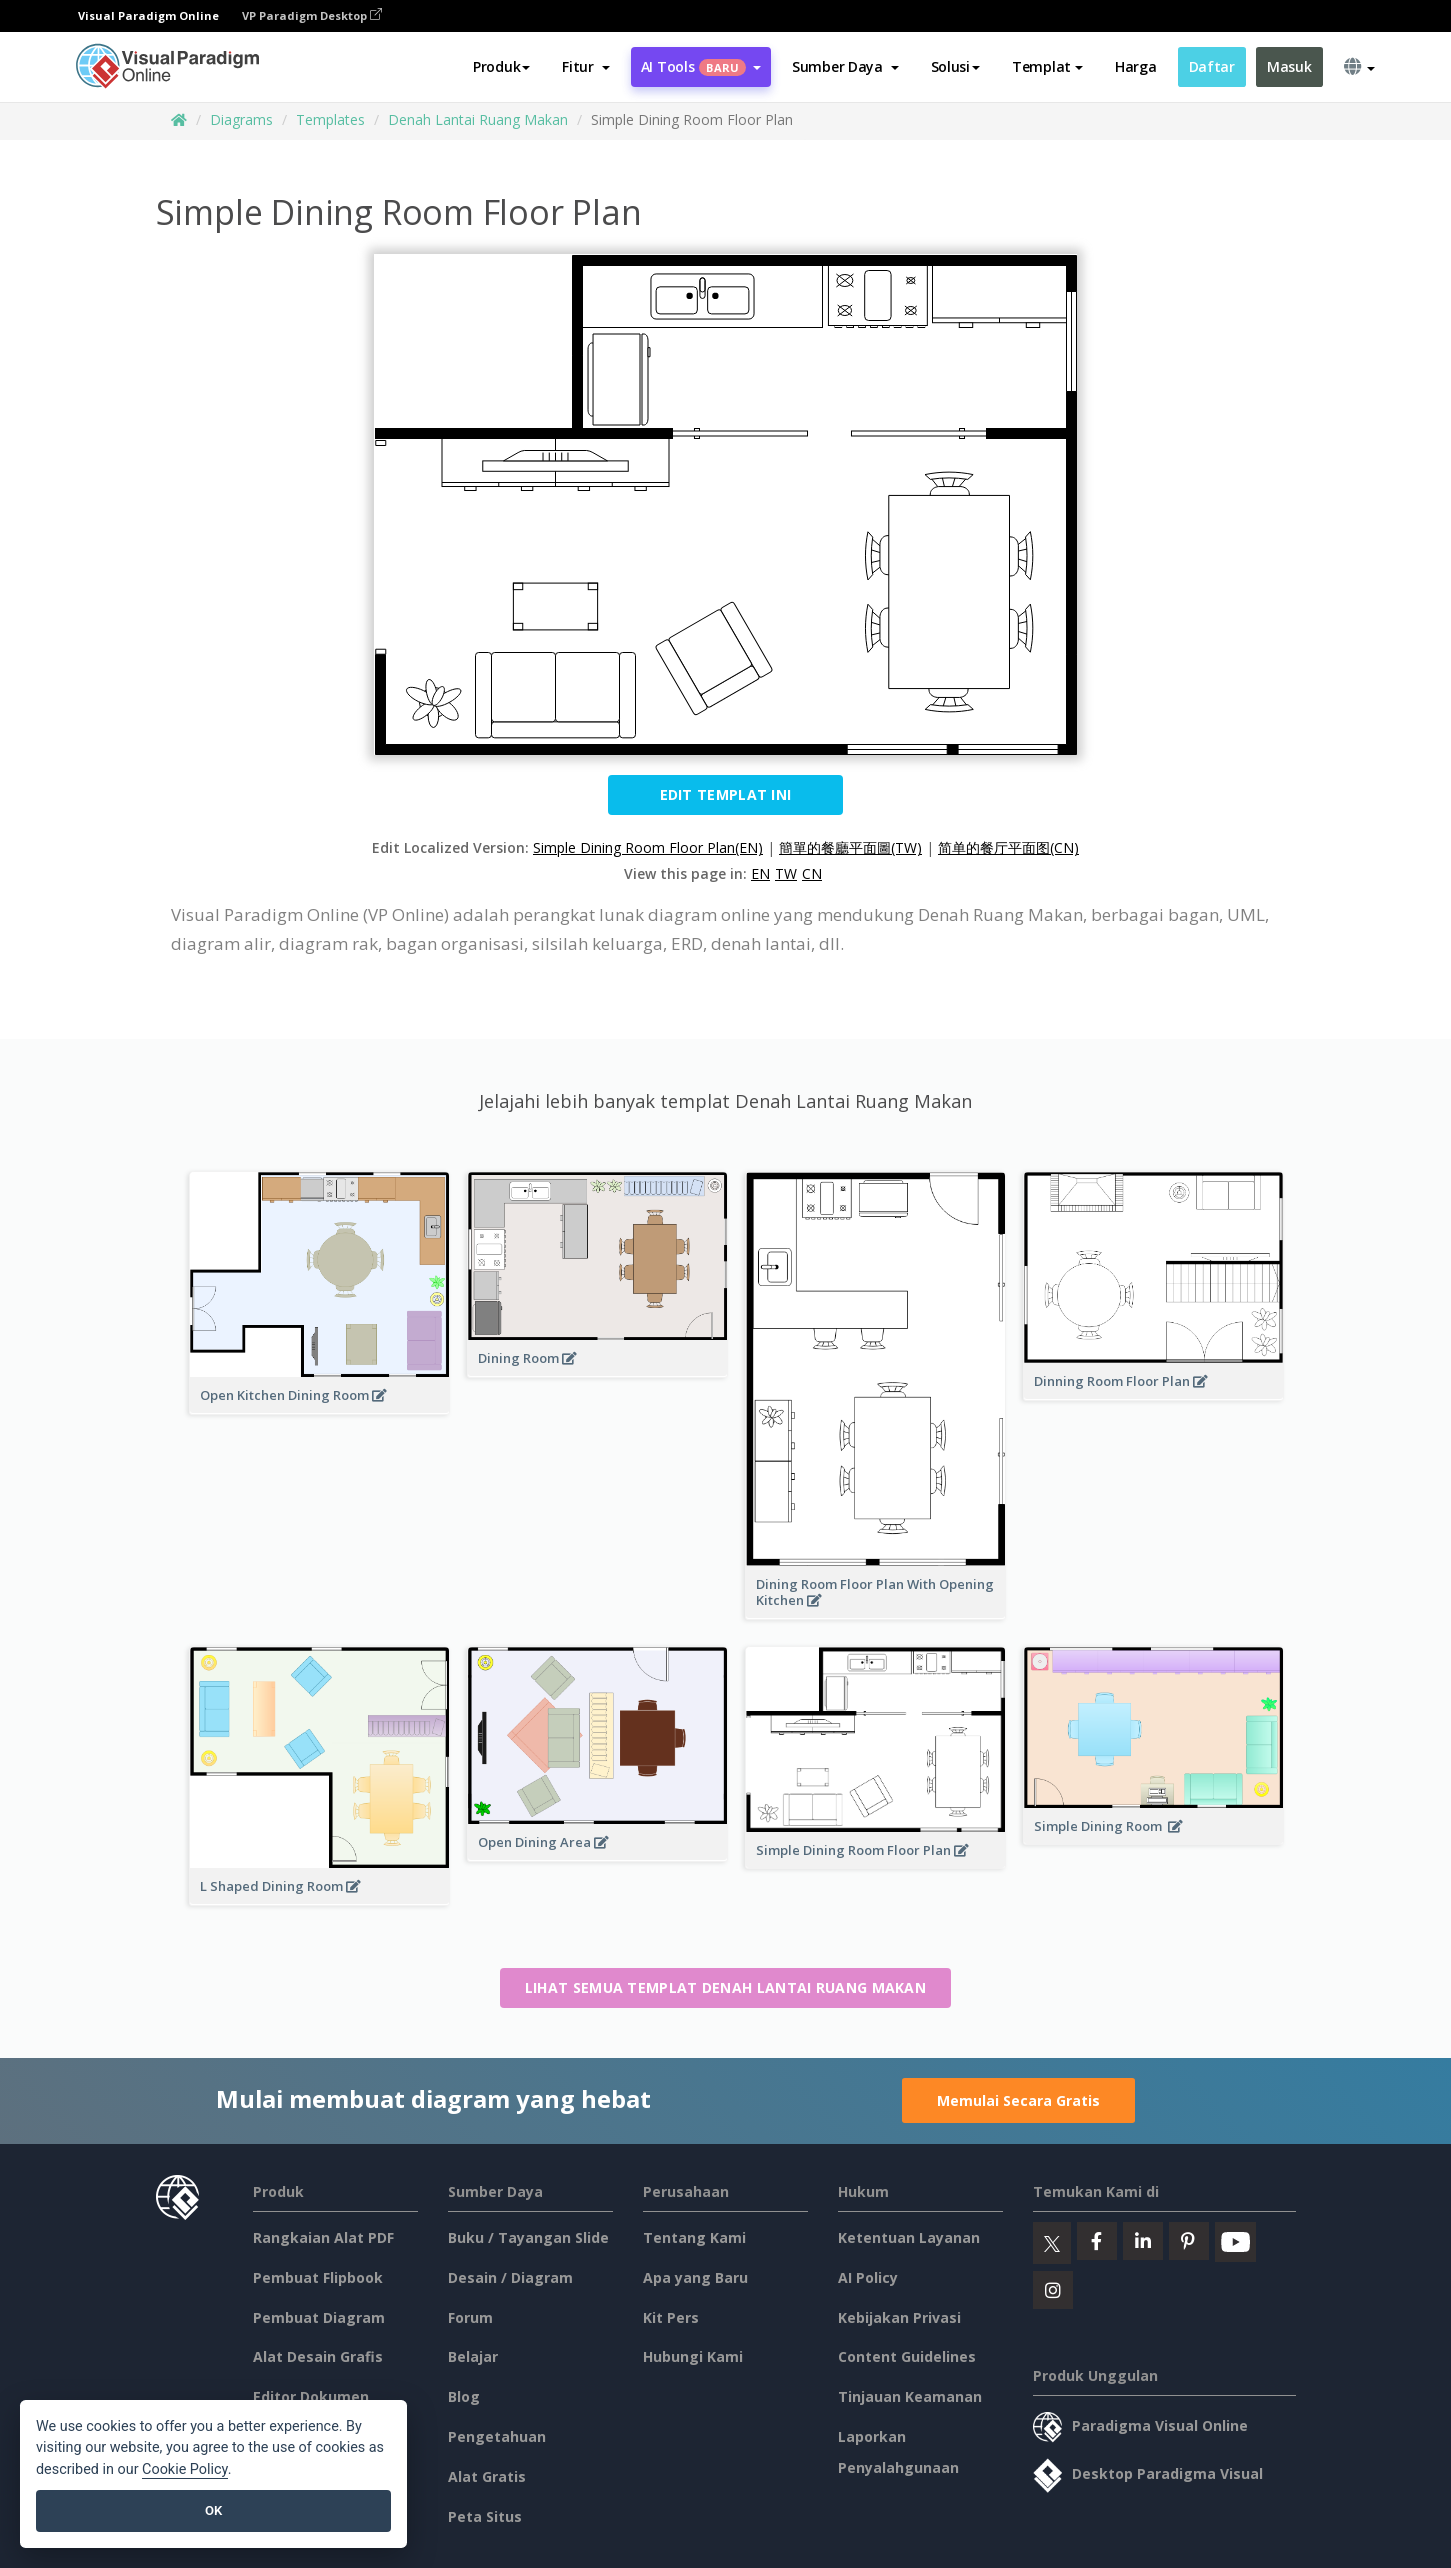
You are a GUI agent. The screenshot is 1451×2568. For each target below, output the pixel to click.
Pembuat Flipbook (318, 2277)
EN (760, 873)
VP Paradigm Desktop (312, 15)
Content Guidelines (907, 2356)
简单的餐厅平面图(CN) (1008, 847)
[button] (585, 67)
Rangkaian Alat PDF (323, 2237)
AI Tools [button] (701, 66)
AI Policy (868, 2277)
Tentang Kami (694, 2237)
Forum (470, 2317)
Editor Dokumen (311, 2396)
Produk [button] (501, 66)
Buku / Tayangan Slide (528, 2237)
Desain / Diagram (510, 2277)
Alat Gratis (487, 2476)
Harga (1136, 66)
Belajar (473, 2356)
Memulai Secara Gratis (1018, 2100)
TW (786, 873)
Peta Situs (485, 2516)
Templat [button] (1047, 66)
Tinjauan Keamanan (910, 2396)
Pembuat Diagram (319, 2317)
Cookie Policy (185, 2469)
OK (213, 2510)
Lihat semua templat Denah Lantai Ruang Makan (725, 1987)
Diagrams (241, 119)
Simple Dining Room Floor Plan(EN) (648, 847)
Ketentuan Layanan (909, 2237)
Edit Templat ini (726, 794)
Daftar (1212, 66)
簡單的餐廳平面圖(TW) (850, 847)
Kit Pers (671, 2317)
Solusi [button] (955, 66)
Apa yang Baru (695, 2277)
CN (812, 873)
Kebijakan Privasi (899, 2317)
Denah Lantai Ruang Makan (478, 119)
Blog (464, 2396)
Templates (330, 119)
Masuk (1289, 66)
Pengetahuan (497, 2436)
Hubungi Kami (693, 2356)
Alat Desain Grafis (318, 2356)
